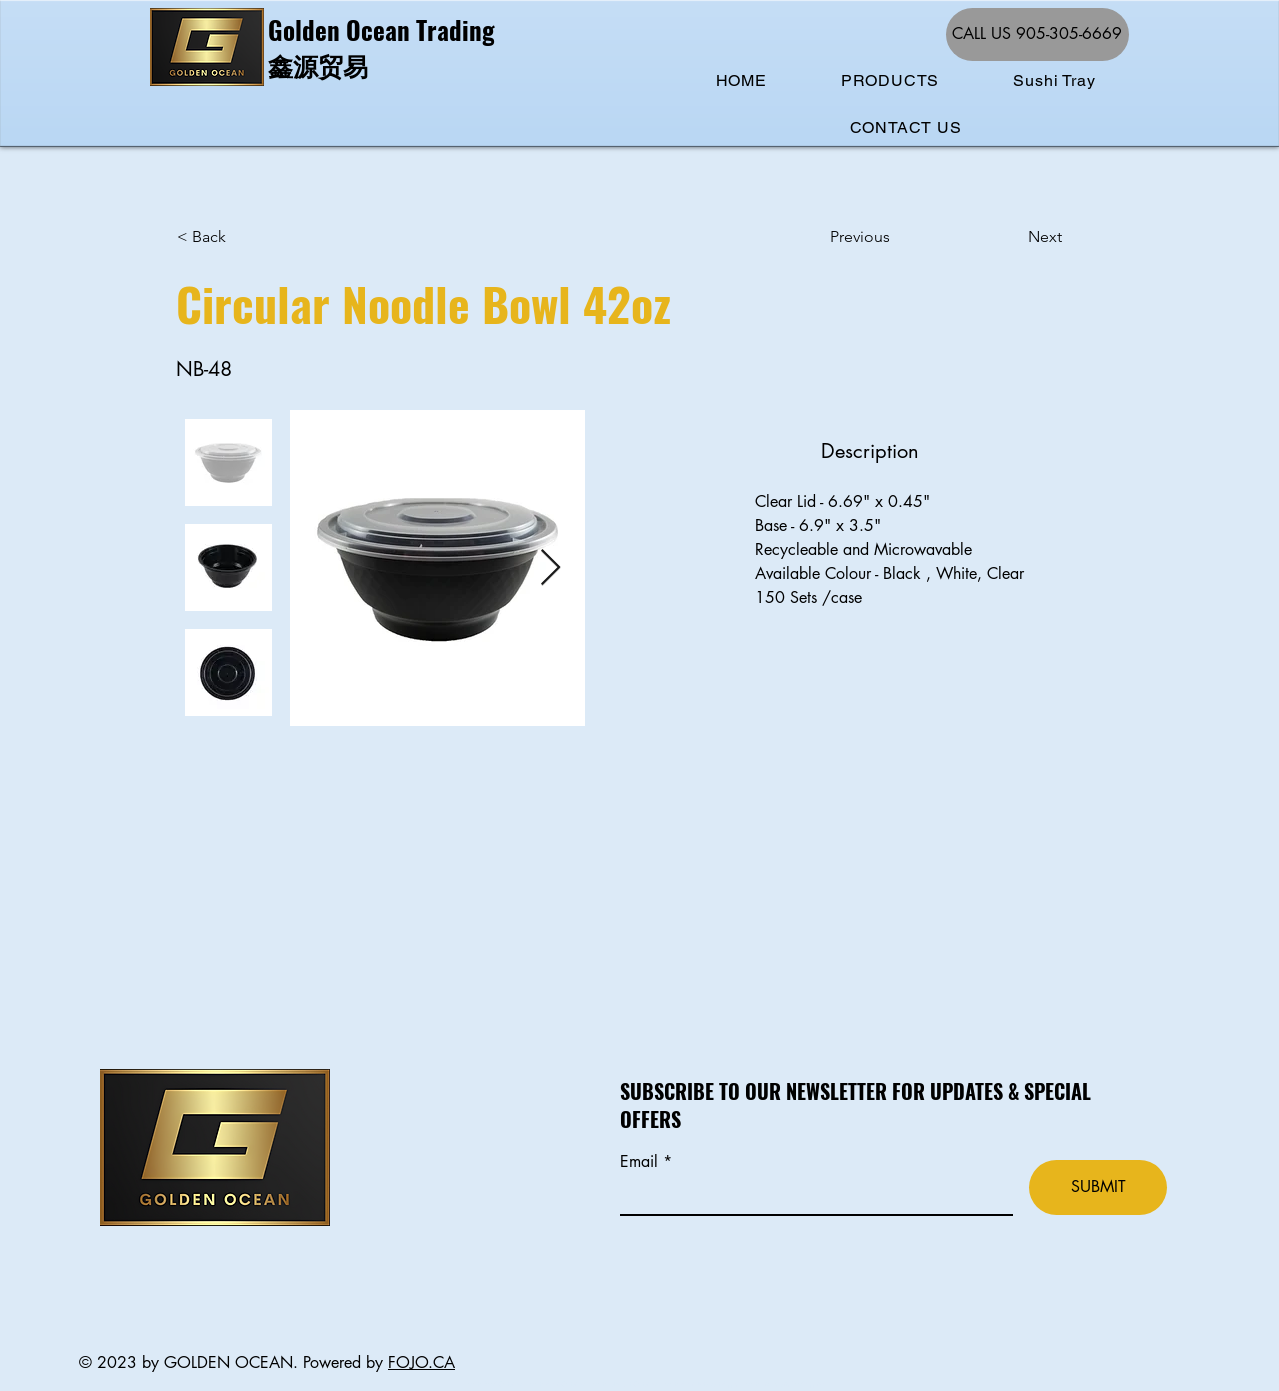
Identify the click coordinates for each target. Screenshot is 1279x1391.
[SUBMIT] (1098, 1187)
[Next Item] (550, 568)
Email (641, 1162)
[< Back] (243, 237)
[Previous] (896, 237)
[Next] (1012, 237)
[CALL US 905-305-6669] (1037, 34)
